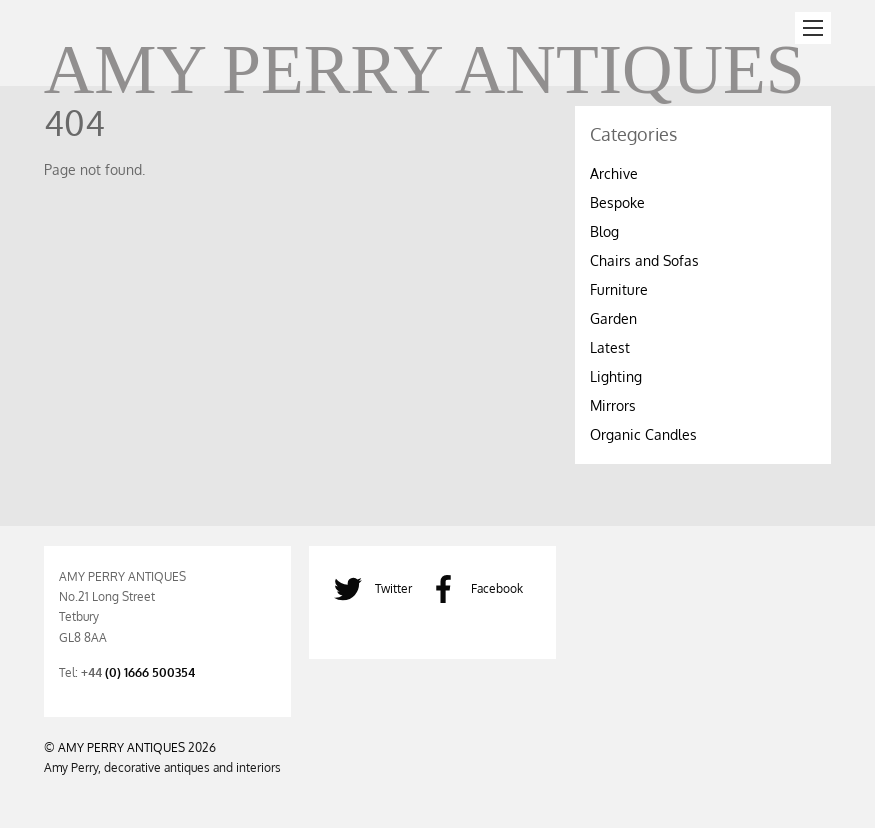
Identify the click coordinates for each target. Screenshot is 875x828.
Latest (610, 347)
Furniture (619, 289)
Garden (613, 318)
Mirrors (613, 405)
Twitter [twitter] (368, 588)
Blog (604, 231)
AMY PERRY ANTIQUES (121, 747)
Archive (614, 173)
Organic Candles (643, 434)
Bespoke (617, 202)
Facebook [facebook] (471, 588)
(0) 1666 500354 (150, 672)
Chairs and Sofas (644, 260)
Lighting (616, 376)
